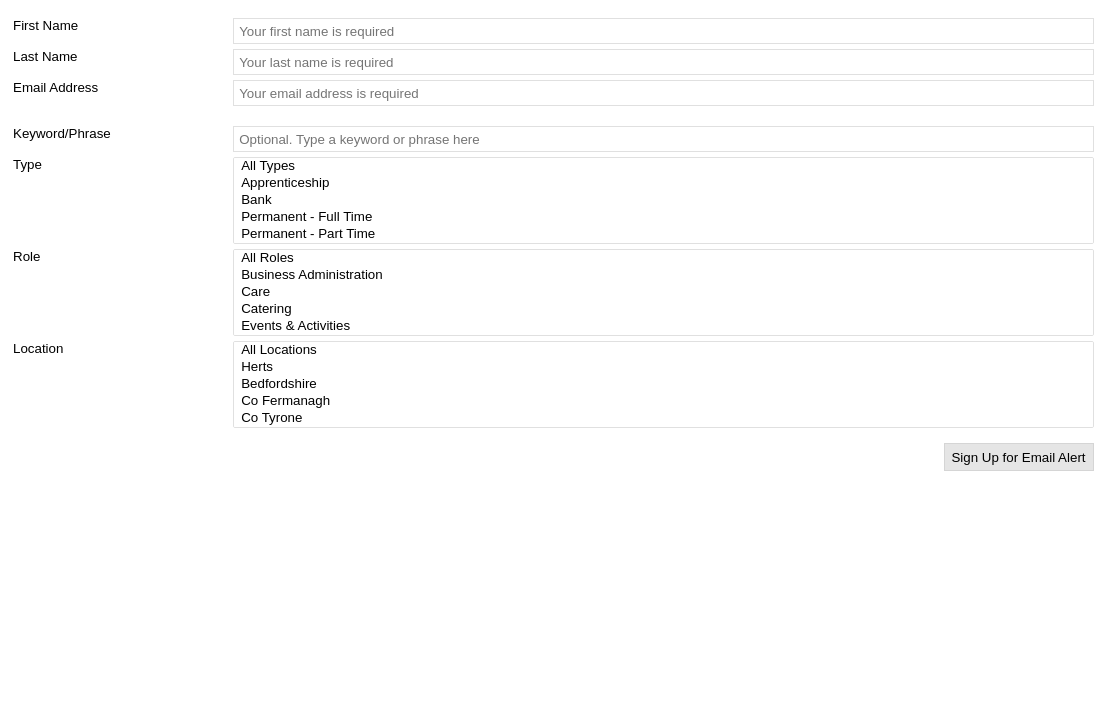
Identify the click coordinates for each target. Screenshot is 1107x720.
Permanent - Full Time (666, 217)
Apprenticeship (666, 183)
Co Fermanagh (666, 401)
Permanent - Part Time (666, 234)
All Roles (666, 258)
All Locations (666, 350)
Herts (666, 367)
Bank (666, 200)
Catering (666, 309)
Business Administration (666, 275)
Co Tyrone (666, 418)
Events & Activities (666, 326)
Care (666, 292)
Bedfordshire (666, 384)
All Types (666, 166)
